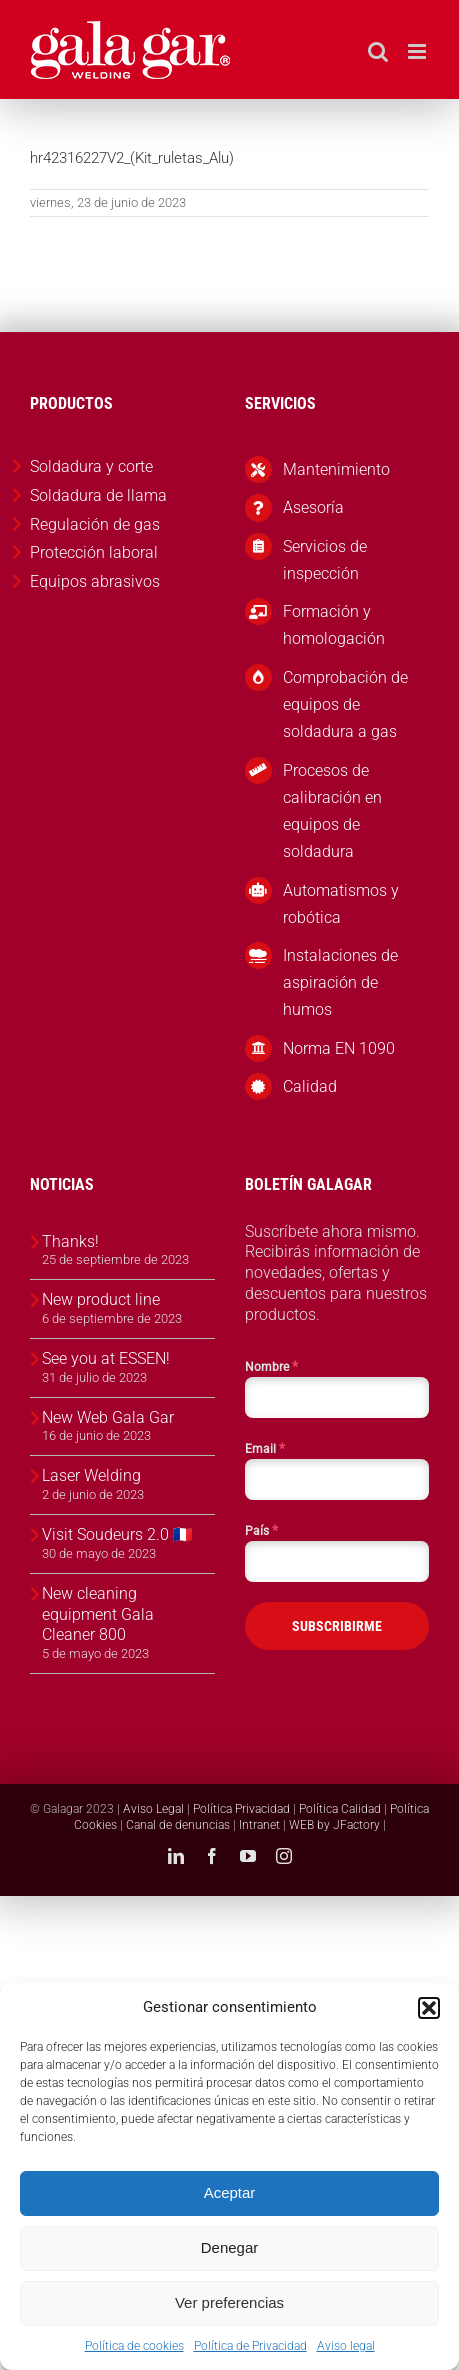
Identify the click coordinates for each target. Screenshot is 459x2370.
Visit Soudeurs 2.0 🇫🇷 (117, 1534)
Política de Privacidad (250, 2346)
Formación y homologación (334, 625)
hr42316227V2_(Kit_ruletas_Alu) (132, 158)
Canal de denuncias (178, 1825)
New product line (101, 1299)
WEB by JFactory (334, 1825)
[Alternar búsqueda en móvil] (378, 51)
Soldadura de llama (98, 495)
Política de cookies (134, 2346)
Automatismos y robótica (341, 904)
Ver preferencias (229, 2302)
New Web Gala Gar (108, 1417)
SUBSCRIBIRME (337, 1626)
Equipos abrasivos (95, 581)
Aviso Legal (153, 1809)
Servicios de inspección (325, 560)
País (261, 1530)
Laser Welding (91, 1475)
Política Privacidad (241, 1809)
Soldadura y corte (91, 466)
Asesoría (313, 507)
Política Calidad (340, 1809)
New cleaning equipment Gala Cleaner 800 (98, 1614)
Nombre (271, 1366)
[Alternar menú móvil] (418, 51)
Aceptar (230, 2192)
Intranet (259, 1825)
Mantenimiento (336, 469)
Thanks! (70, 1241)
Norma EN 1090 (339, 1048)
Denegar (230, 2247)
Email (265, 1448)
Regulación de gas (95, 524)
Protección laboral (94, 552)
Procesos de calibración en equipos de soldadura (332, 811)
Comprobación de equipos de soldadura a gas (345, 704)
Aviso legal (346, 2346)
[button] (429, 2008)
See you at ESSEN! (106, 1358)
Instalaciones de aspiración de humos (340, 982)
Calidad (310, 1086)
